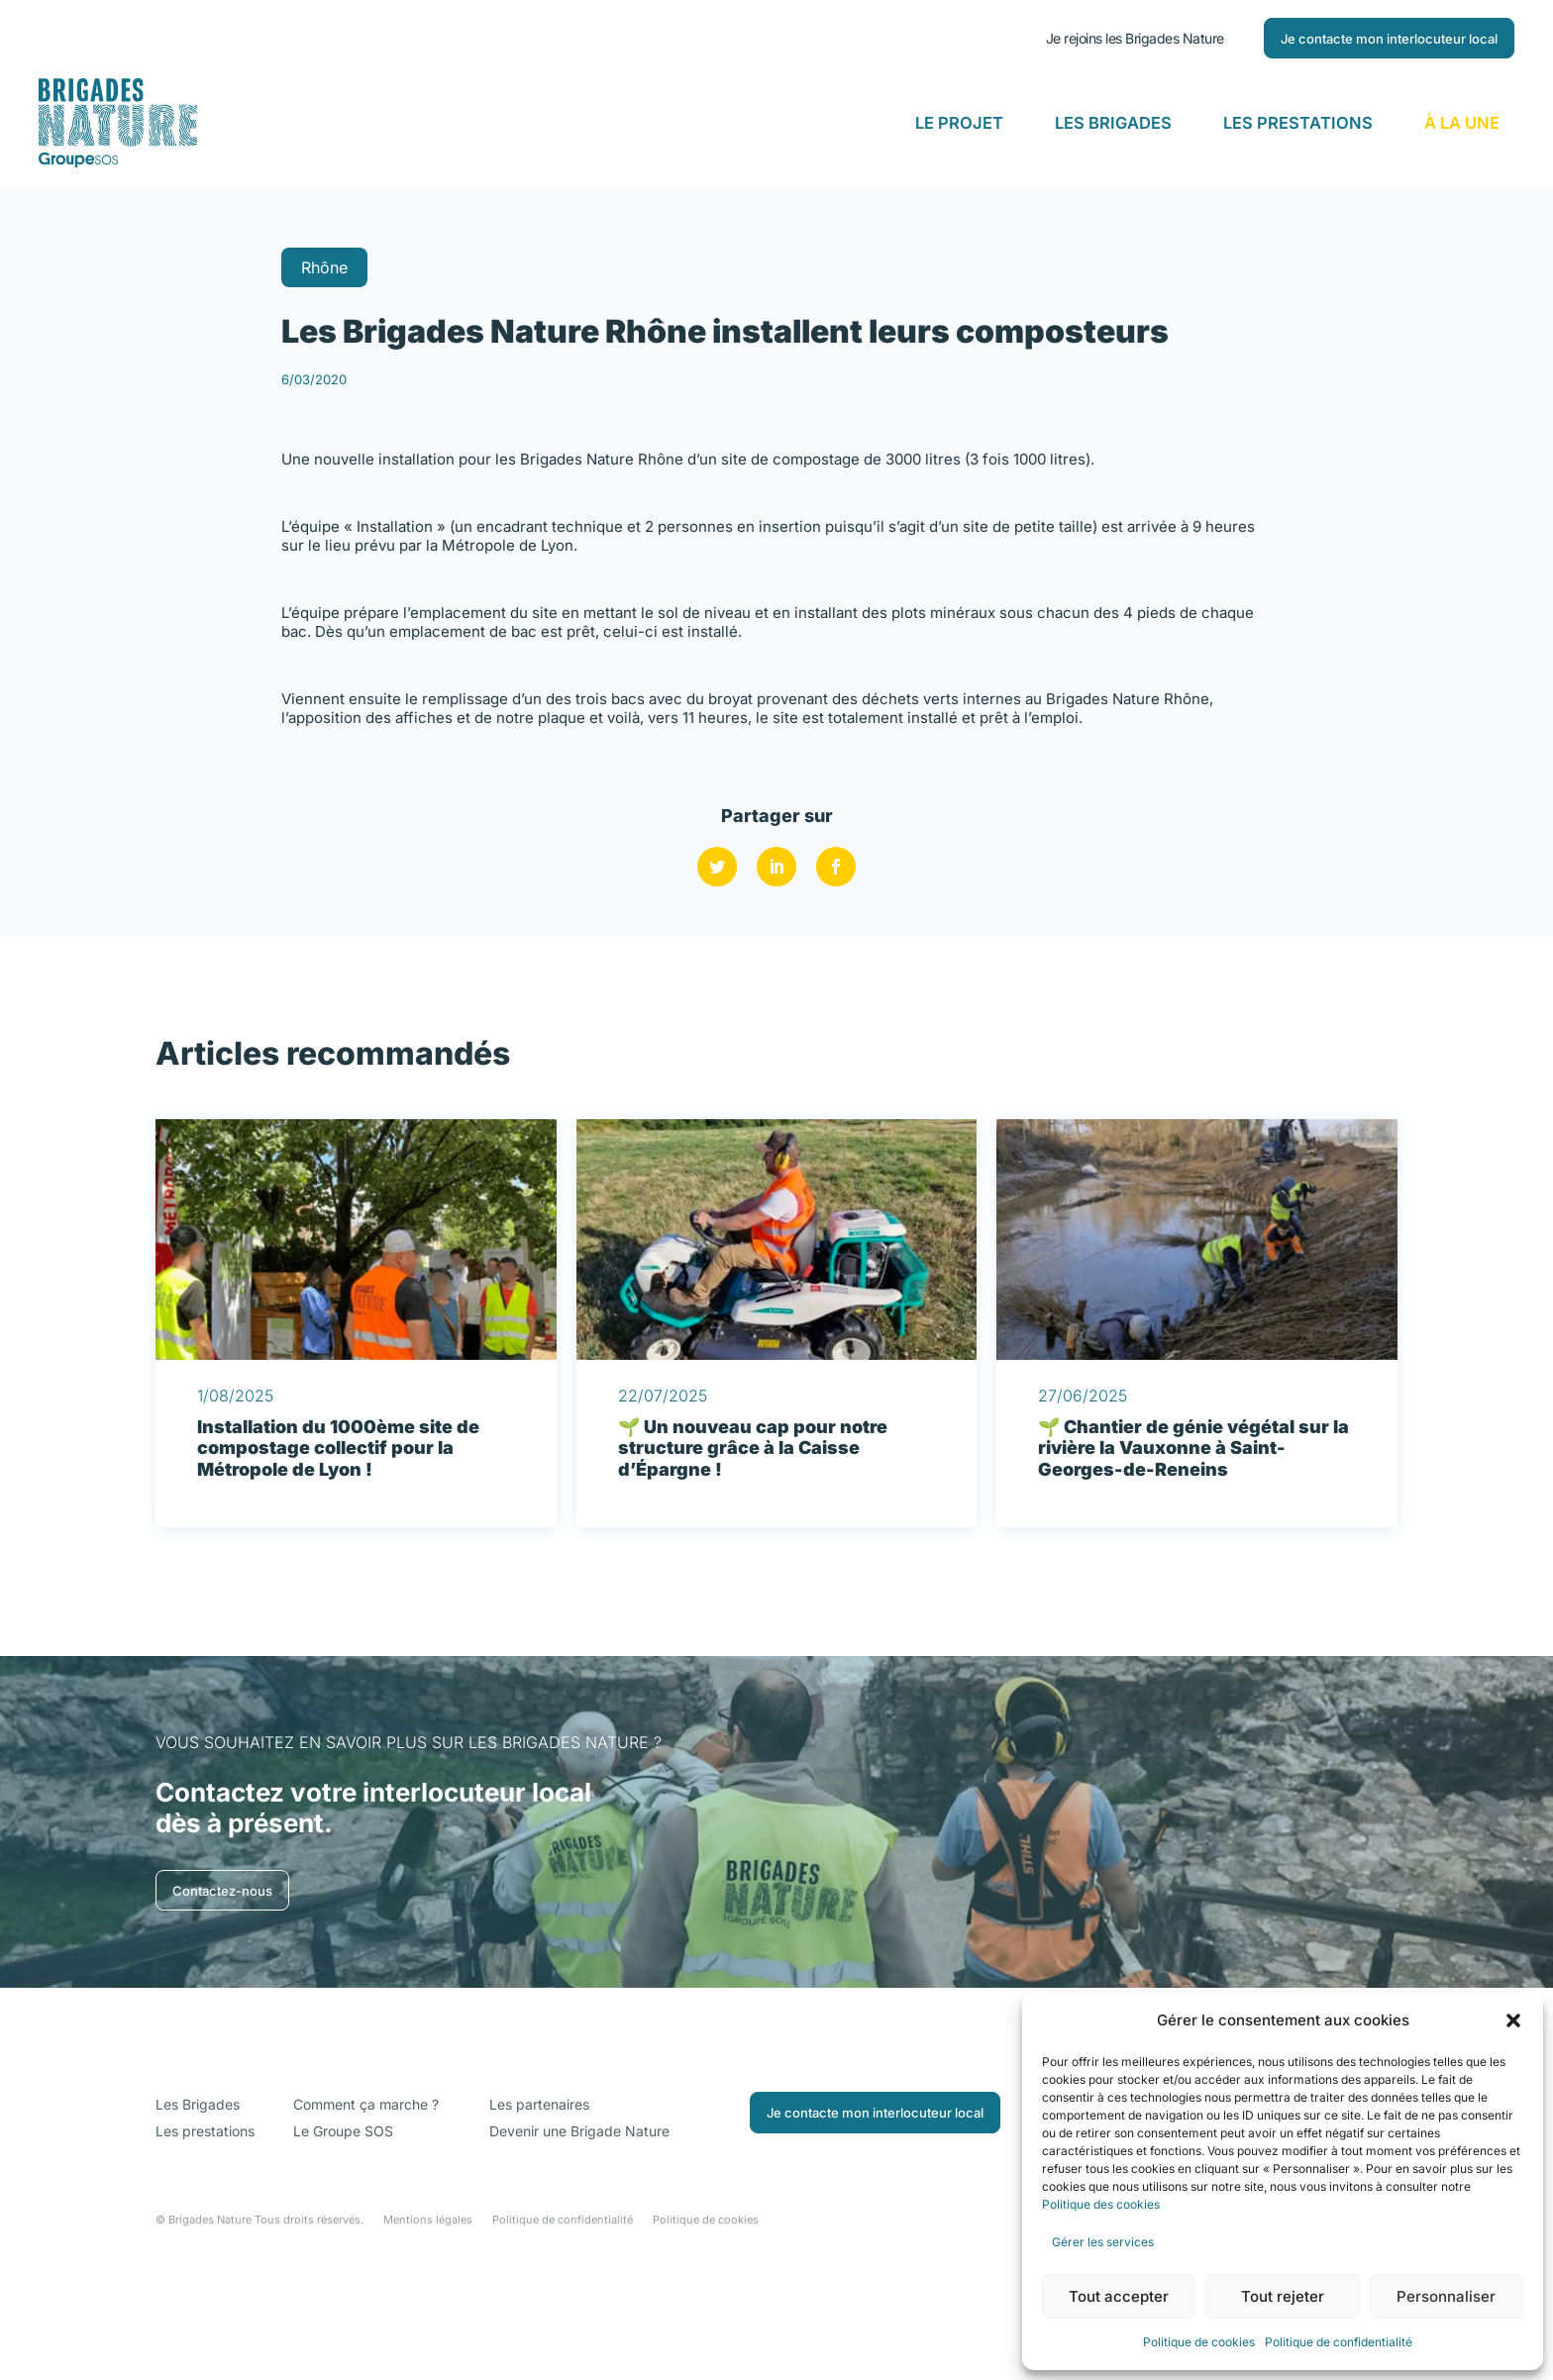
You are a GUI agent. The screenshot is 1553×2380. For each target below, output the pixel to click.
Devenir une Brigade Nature (579, 2237)
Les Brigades (1113, 123)
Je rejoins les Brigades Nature (1135, 38)
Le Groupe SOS (343, 2237)
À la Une (1462, 123)
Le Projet (959, 123)
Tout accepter (1119, 2296)
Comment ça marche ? (366, 2211)
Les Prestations (1298, 123)
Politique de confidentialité (1338, 2341)
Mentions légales (427, 2326)
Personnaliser (1446, 2296)
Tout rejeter (1282, 2296)
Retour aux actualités (218, 274)
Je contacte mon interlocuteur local (1389, 39)
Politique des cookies (1102, 2204)
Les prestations (205, 2237)
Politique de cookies (1199, 2341)
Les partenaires (539, 2211)
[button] (1513, 2020)
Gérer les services (1103, 2241)
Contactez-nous (222, 1997)
